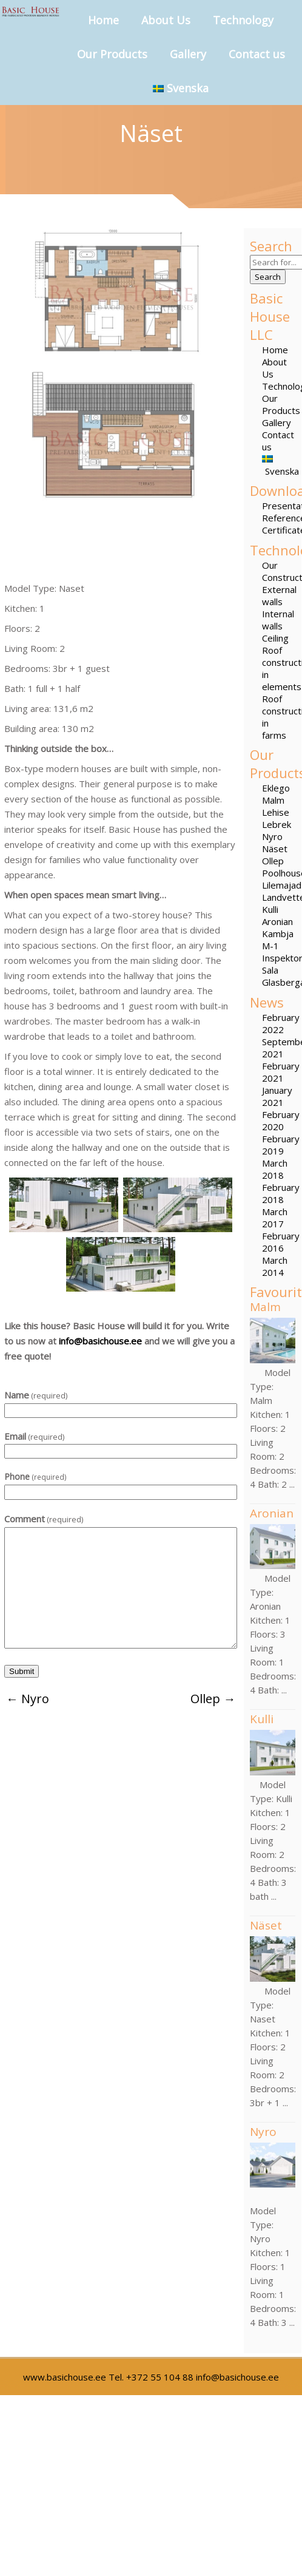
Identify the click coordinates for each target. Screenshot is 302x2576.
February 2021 (281, 1072)
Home (103, 20)
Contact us (257, 54)
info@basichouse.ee (100, 1341)
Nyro (272, 836)
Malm (273, 800)
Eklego (276, 788)
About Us (165, 20)
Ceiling (275, 638)
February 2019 (281, 1145)
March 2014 (274, 1266)
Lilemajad (281, 885)
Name (35, 1395)
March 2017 (274, 1217)
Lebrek (276, 824)
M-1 (270, 946)
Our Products (112, 54)
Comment (43, 1519)
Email (34, 1436)
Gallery (188, 54)
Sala (270, 970)
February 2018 (281, 1193)
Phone (35, 1476)
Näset (274, 848)
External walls (279, 595)
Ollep (273, 861)
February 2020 (281, 1120)
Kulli (270, 909)
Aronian (277, 921)
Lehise (275, 812)
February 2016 (281, 1242)
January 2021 (277, 1096)
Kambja (278, 933)
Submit (21, 1671)
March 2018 (274, 1169)
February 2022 (281, 1023)
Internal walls (278, 620)
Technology (243, 20)
